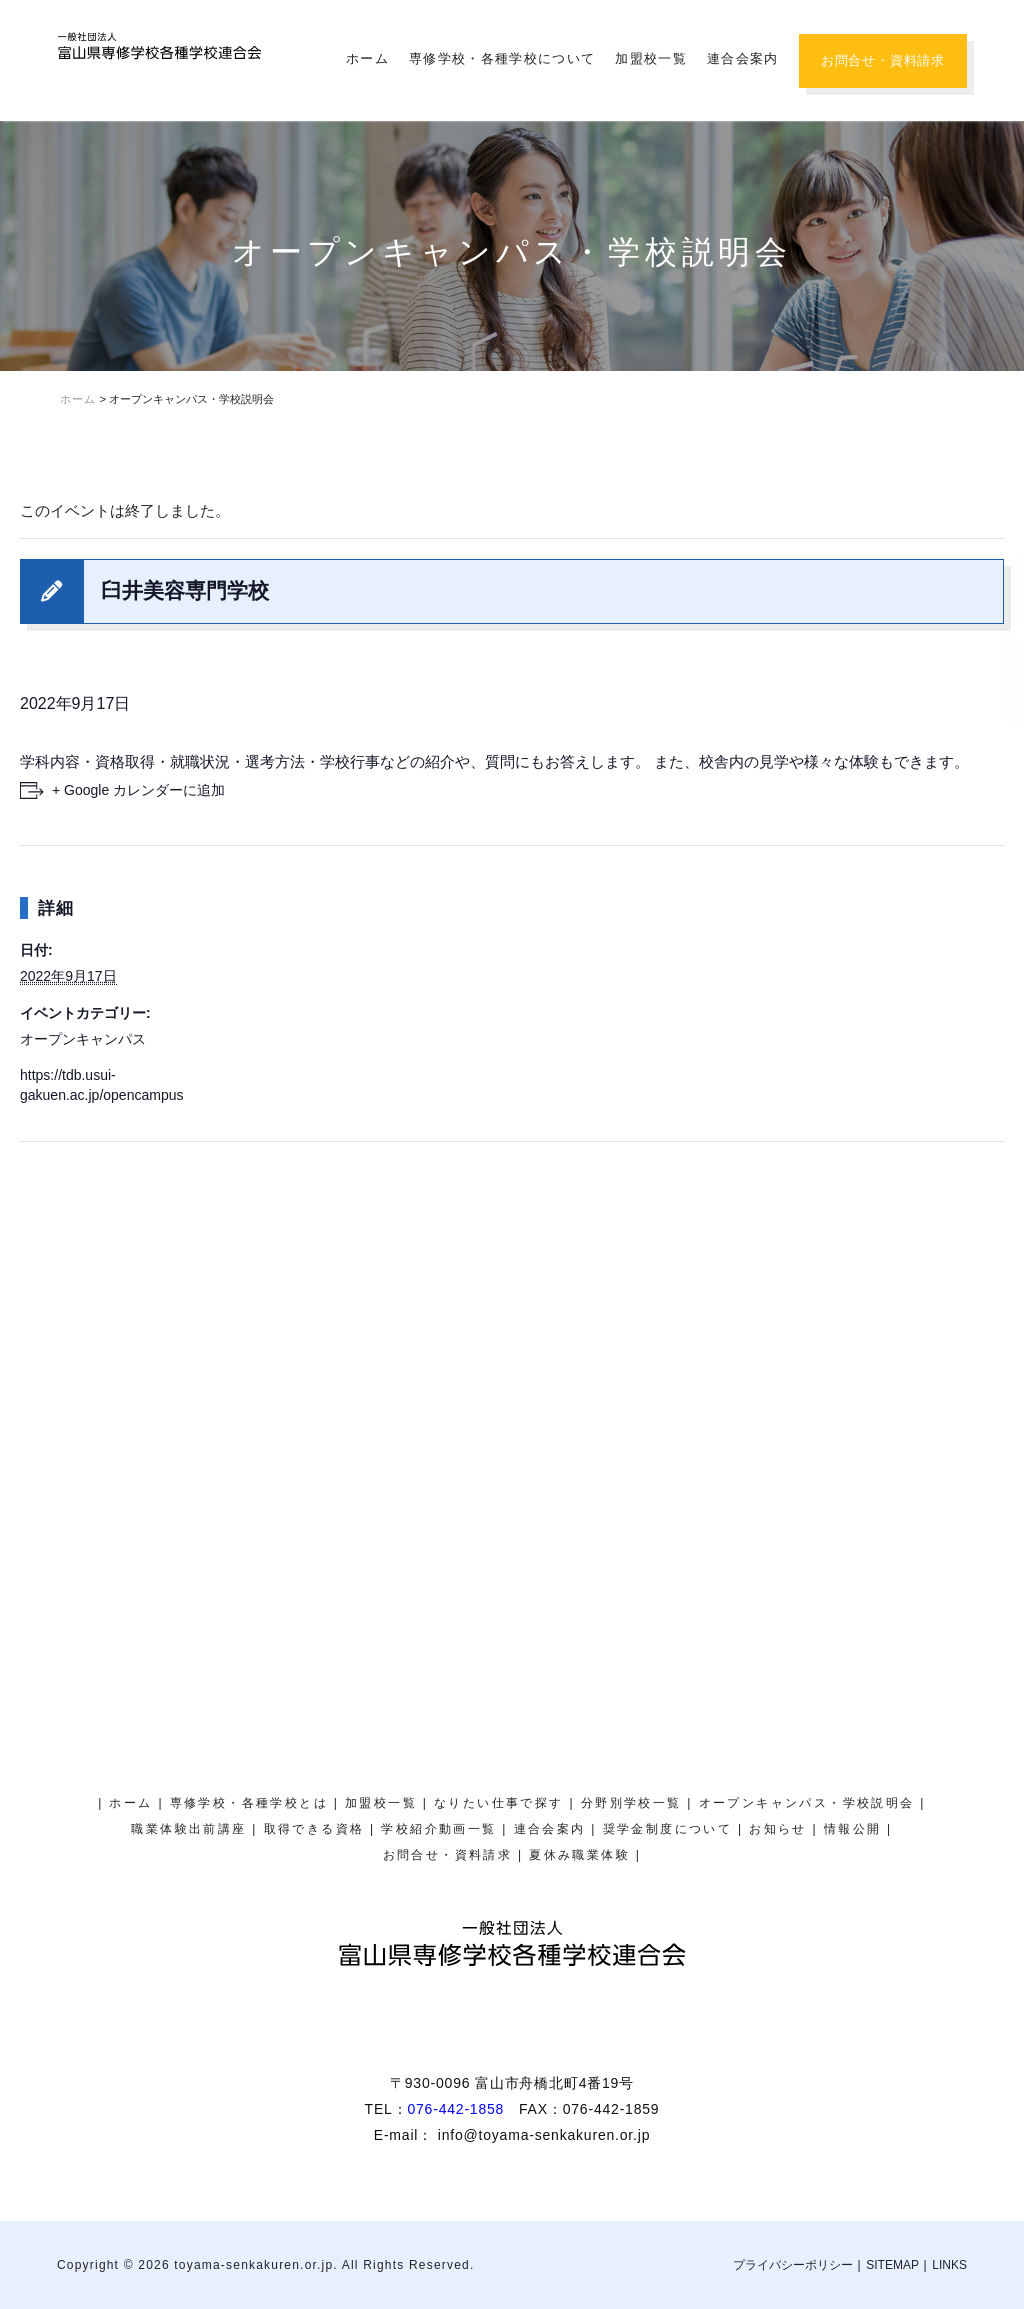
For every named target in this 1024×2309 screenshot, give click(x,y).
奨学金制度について (999, 643)
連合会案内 (743, 58)
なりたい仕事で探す (499, 1803)
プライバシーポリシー (793, 2265)
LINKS (949, 2265)
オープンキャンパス (83, 1039)
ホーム (367, 58)
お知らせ (778, 1829)
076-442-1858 (455, 2109)
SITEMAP (892, 2265)
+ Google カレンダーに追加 (138, 790)
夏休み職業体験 (999, 215)
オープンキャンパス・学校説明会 (999, 424)
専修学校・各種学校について (502, 58)
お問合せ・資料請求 (883, 60)
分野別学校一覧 (631, 1803)
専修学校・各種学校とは (249, 1803)
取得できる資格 (314, 1829)
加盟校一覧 (651, 58)
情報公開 (853, 1829)
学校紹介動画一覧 (438, 1829)
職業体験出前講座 (188, 1829)
